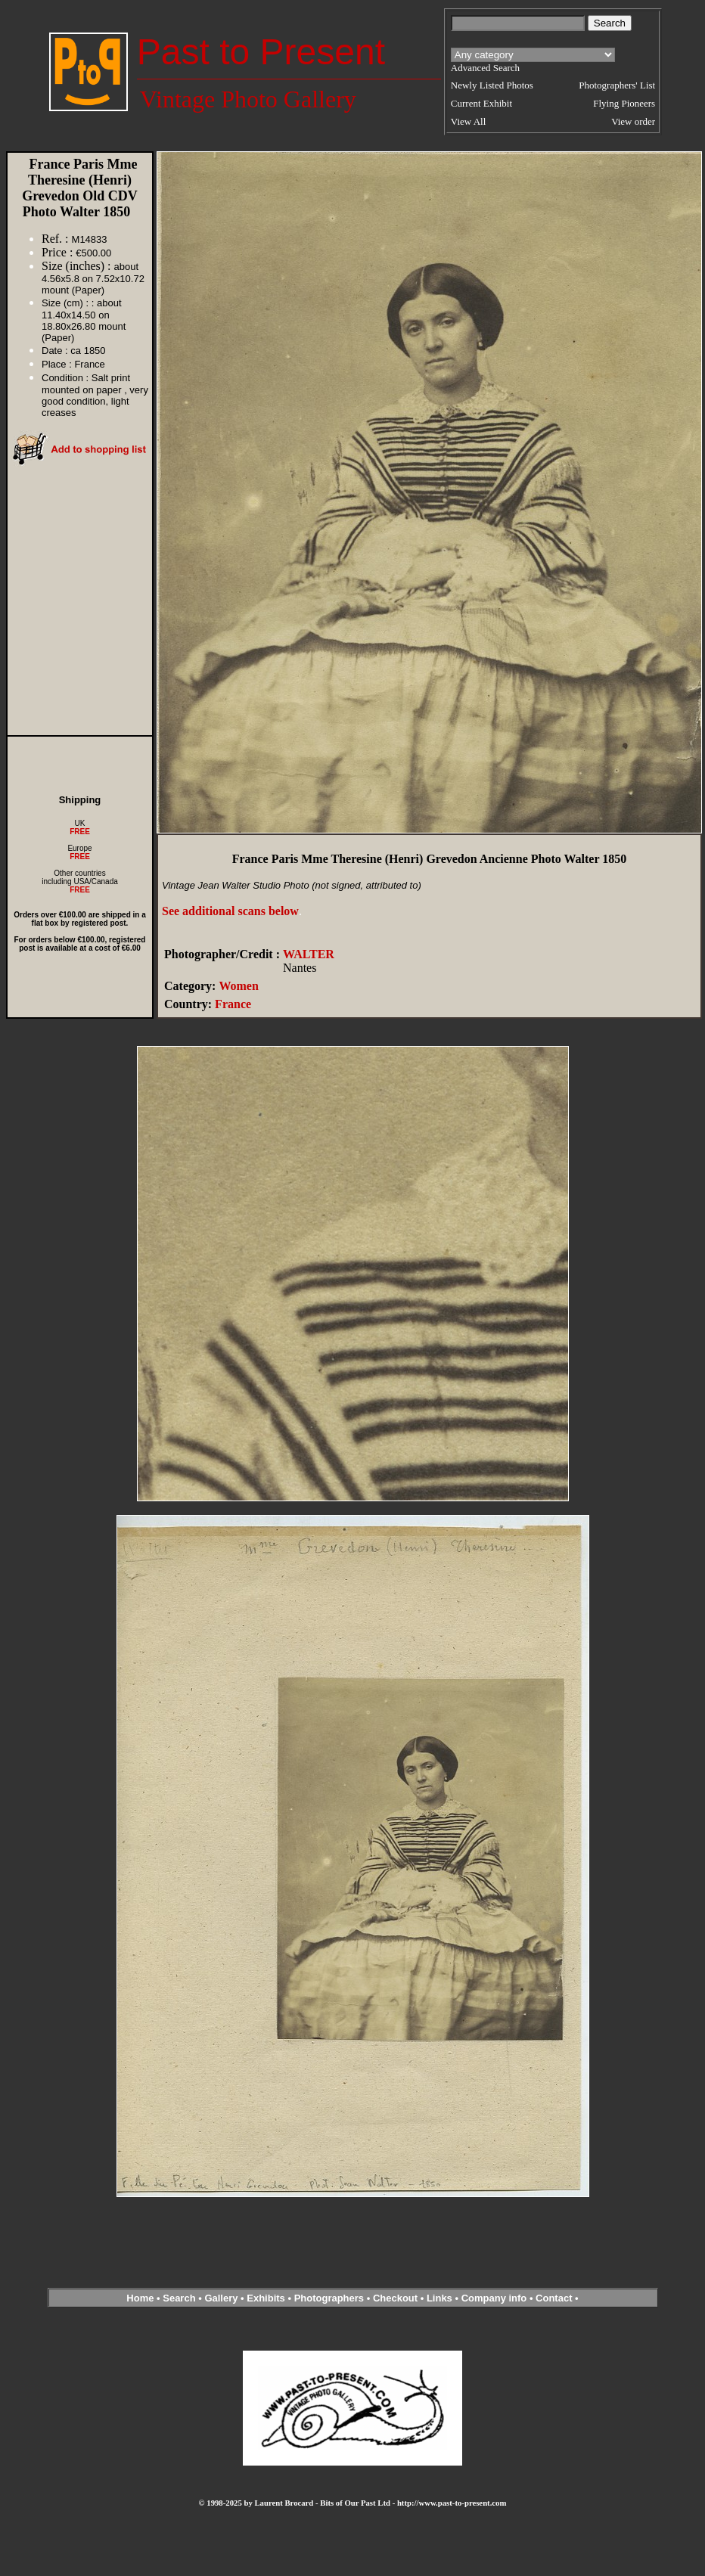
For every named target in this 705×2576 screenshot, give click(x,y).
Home (140, 2298)
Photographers (329, 2298)
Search (179, 2298)
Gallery (221, 2298)
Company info (495, 2298)
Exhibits (266, 2298)
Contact (554, 2298)
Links (439, 2298)
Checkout (395, 2298)
